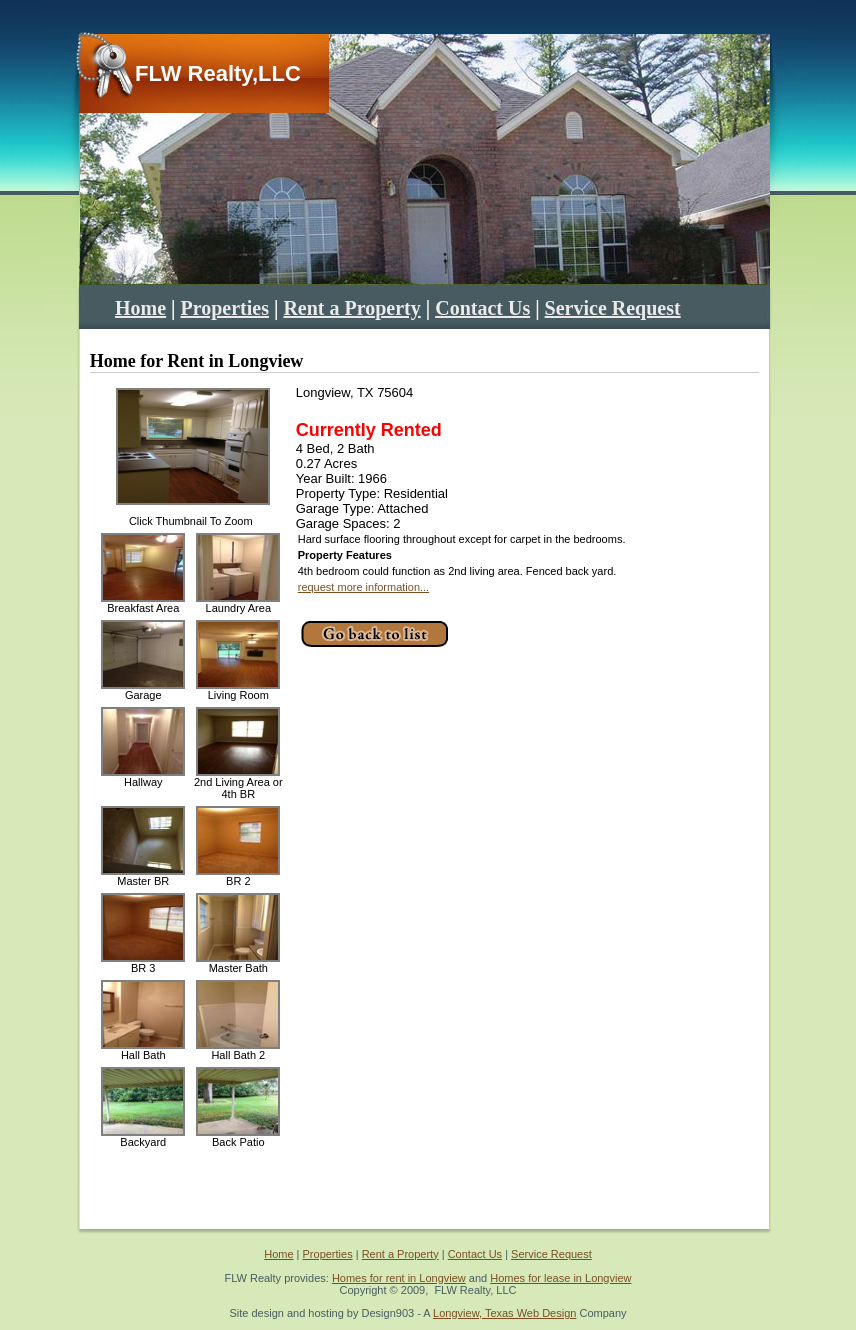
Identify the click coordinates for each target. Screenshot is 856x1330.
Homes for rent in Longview (399, 1278)
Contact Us (482, 308)
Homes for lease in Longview (560, 1278)
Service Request (613, 308)
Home (140, 308)
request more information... (363, 587)
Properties (225, 308)
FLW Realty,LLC (218, 73)
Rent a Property (351, 308)
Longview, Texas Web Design (504, 1313)
